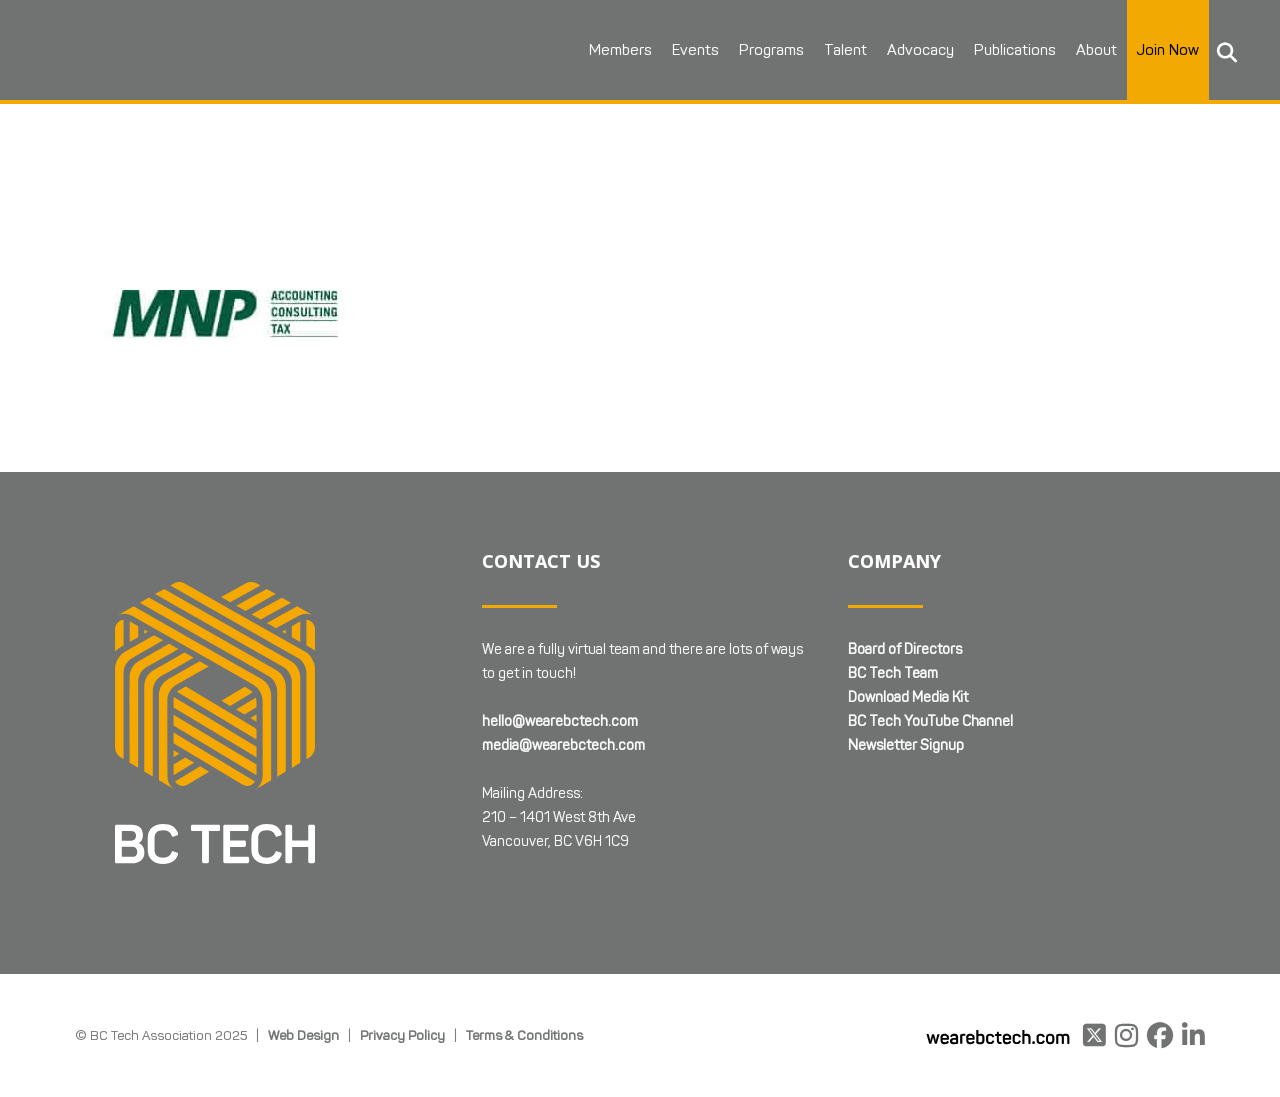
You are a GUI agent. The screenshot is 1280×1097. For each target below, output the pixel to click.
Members (618, 50)
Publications (1013, 50)
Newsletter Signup (906, 745)
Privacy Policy (402, 1035)
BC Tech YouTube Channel (930, 721)
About (1094, 50)
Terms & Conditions (524, 1035)
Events (693, 50)
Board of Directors (905, 649)
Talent (843, 50)
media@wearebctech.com (563, 745)
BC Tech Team (893, 673)
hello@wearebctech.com (560, 721)
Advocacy (918, 50)
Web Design (303, 1035)
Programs (769, 50)
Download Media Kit (908, 697)
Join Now (1166, 50)
